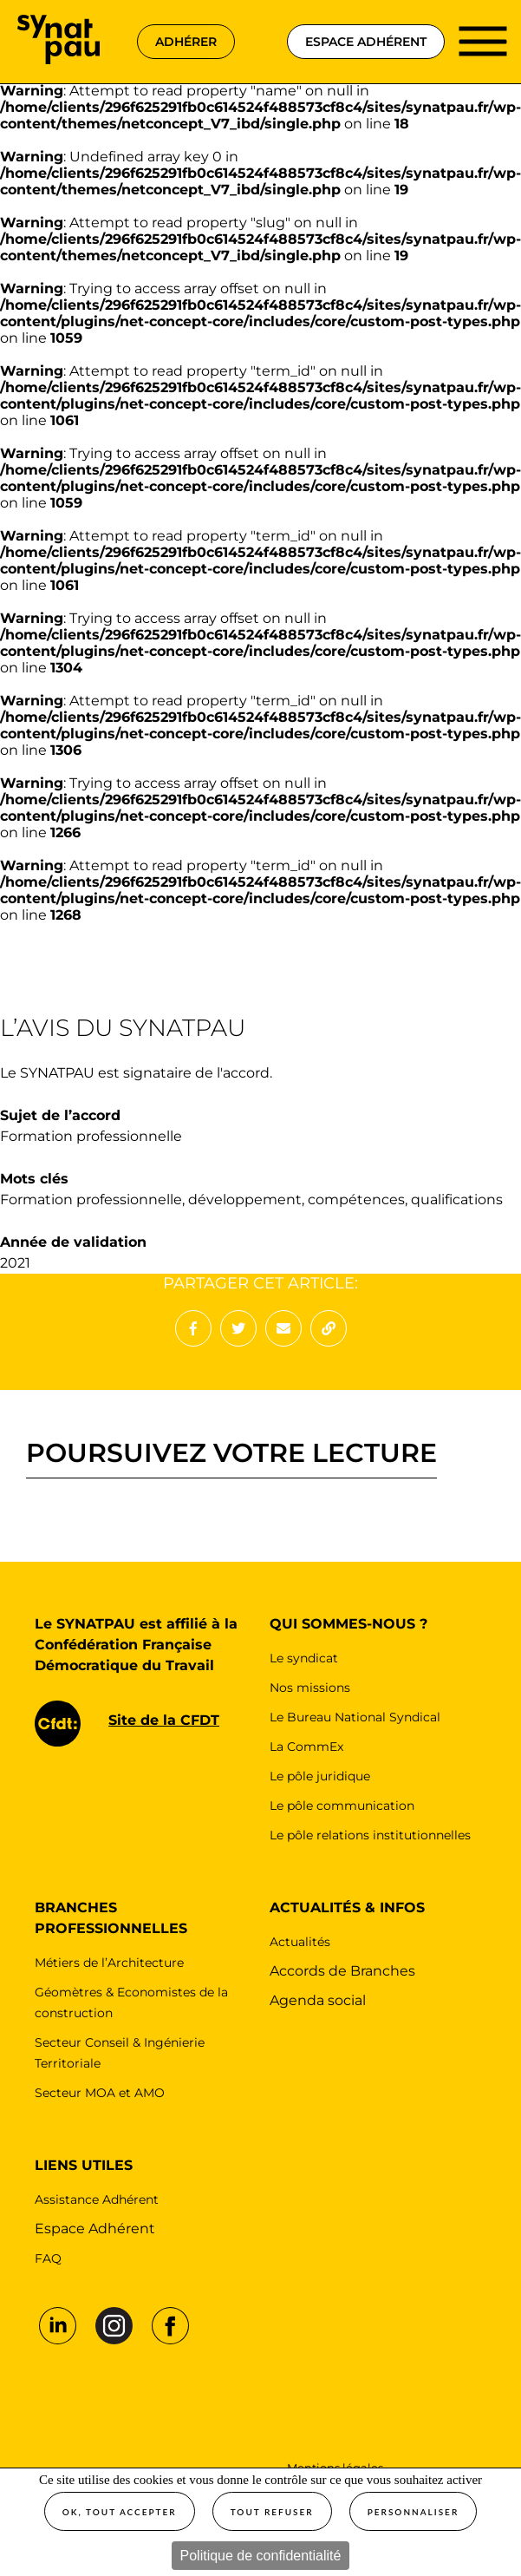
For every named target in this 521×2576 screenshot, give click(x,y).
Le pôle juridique (320, 1776)
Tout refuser (272, 2512)
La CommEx (306, 1746)
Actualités (300, 1942)
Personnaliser (413, 2512)
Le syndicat (304, 1658)
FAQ (48, 2258)
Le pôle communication (342, 1805)
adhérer (186, 41)
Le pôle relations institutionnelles (370, 1835)
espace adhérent (366, 41)
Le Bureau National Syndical (355, 1717)
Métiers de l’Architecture (109, 1962)
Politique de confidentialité (261, 2555)
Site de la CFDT (163, 1720)
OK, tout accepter (119, 2512)
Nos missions (310, 1687)
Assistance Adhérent (97, 2199)
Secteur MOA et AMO (100, 2093)
